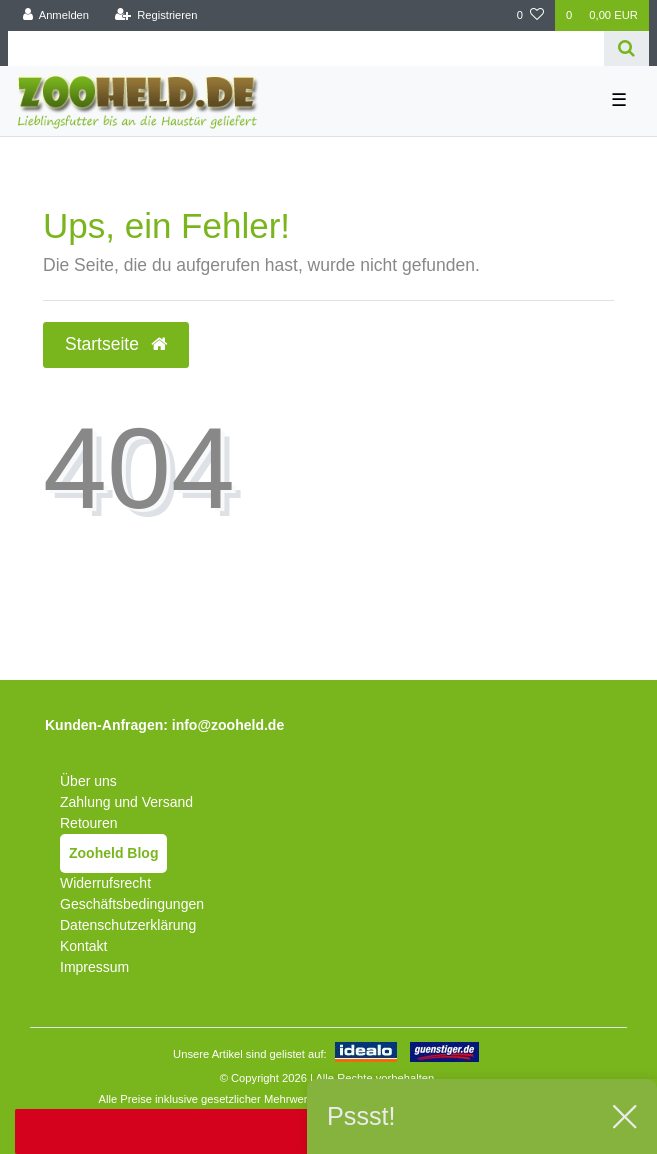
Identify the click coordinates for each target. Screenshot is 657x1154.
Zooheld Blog (113, 853)
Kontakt (83, 946)
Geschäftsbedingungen (132, 904)
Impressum (94, 967)
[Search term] (306, 48)
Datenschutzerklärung (128, 925)
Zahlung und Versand (126, 802)
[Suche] (626, 48)
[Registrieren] (155, 15)
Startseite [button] (116, 344)
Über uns (88, 781)
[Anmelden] (56, 15)
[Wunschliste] (530, 15)
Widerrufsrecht (105, 883)
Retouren (89, 823)
